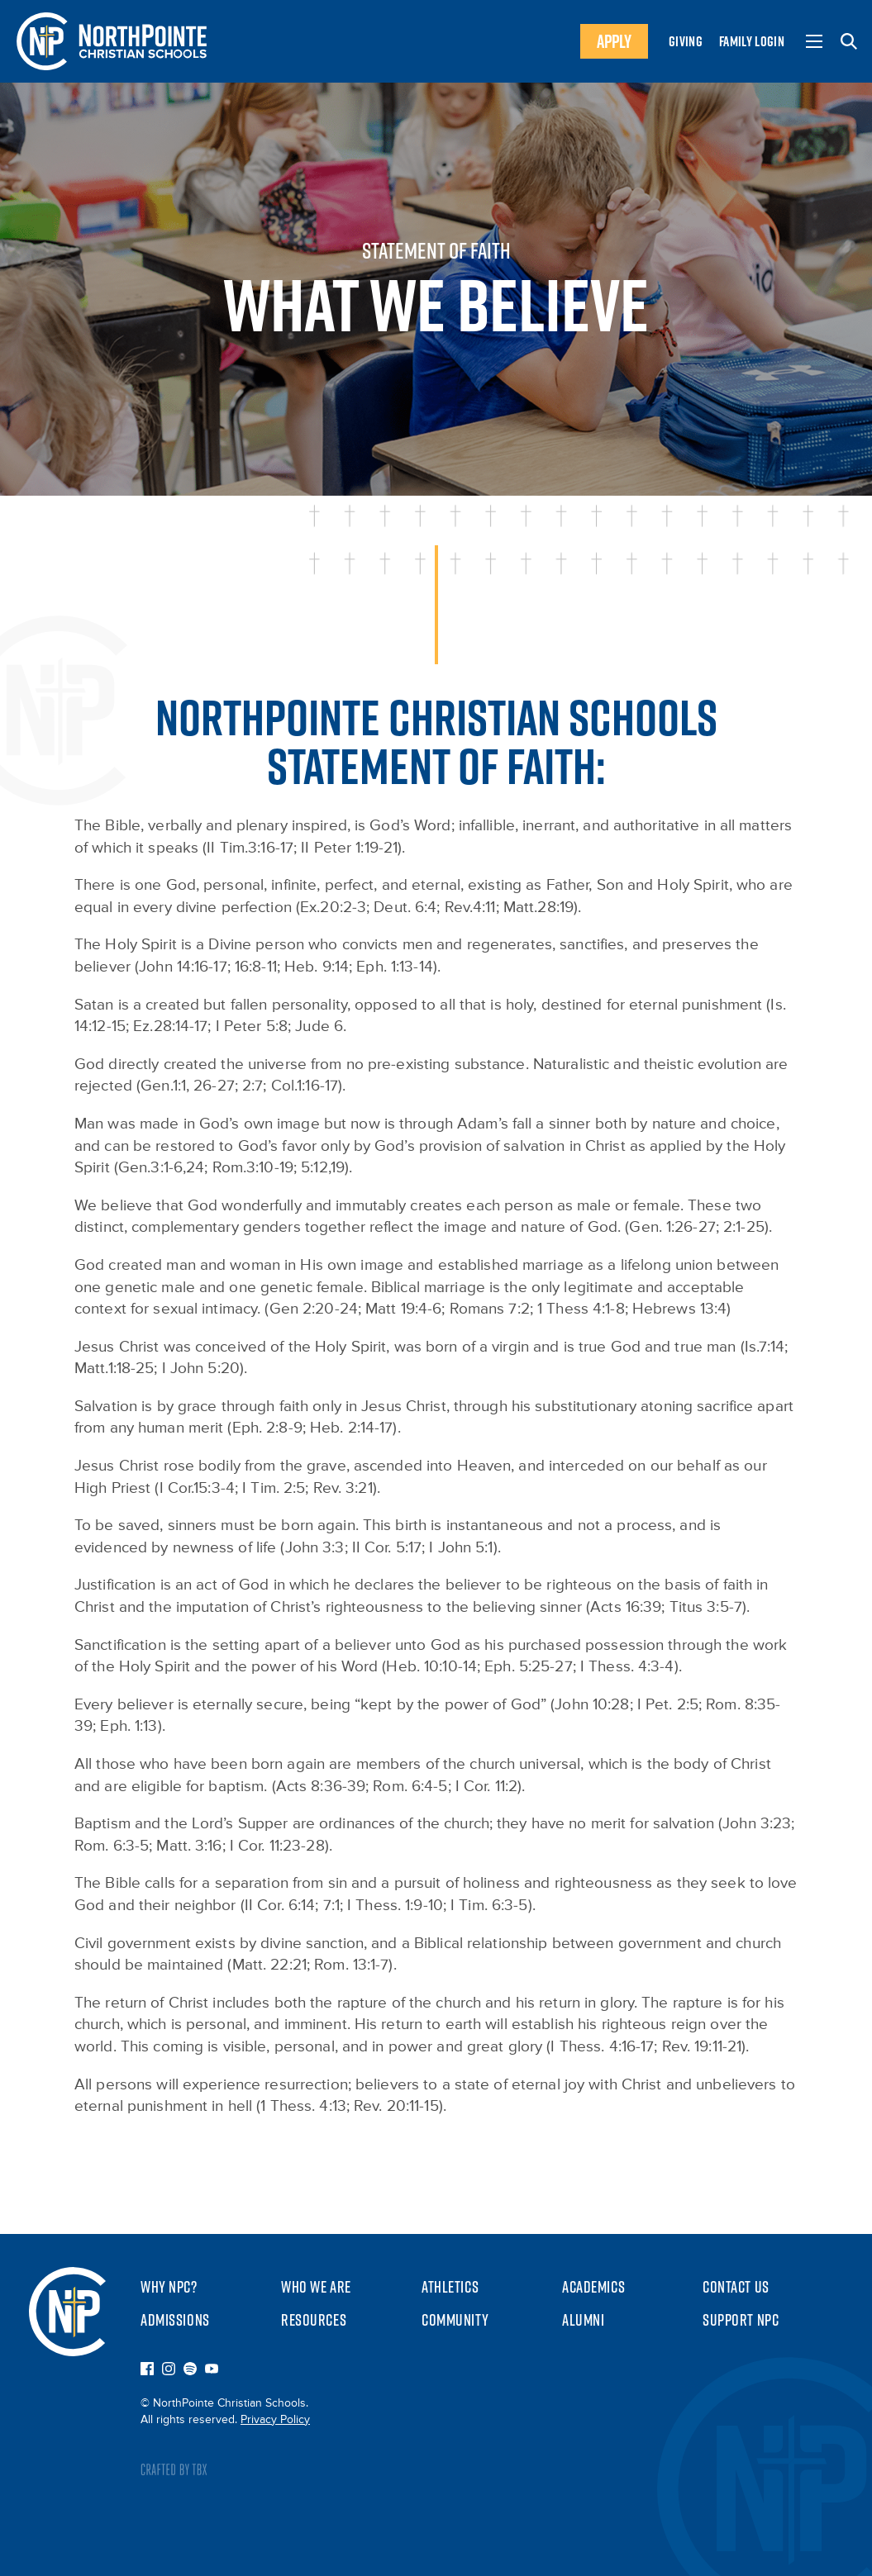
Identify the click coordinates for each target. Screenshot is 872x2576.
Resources (313, 2320)
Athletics (450, 2287)
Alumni (583, 2320)
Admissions (175, 2320)
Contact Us (736, 2287)
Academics (593, 2287)
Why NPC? (169, 2287)
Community (455, 2320)
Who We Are (316, 2287)
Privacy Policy (275, 2420)
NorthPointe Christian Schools (67, 2311)
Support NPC (741, 2320)
